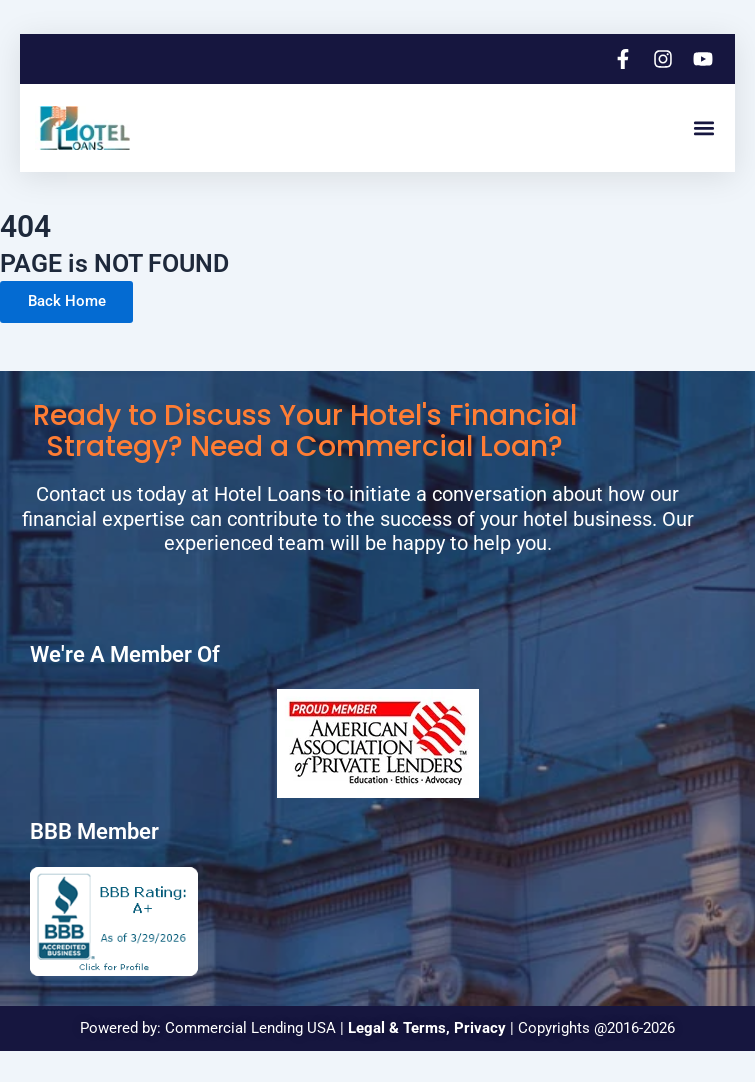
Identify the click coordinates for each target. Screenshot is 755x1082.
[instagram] (665, 59)
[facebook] (625, 59)
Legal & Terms (397, 1029)
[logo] (85, 128)
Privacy (480, 1029)
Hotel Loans (267, 495)
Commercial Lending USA (250, 1029)
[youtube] (705, 59)
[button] (703, 128)
